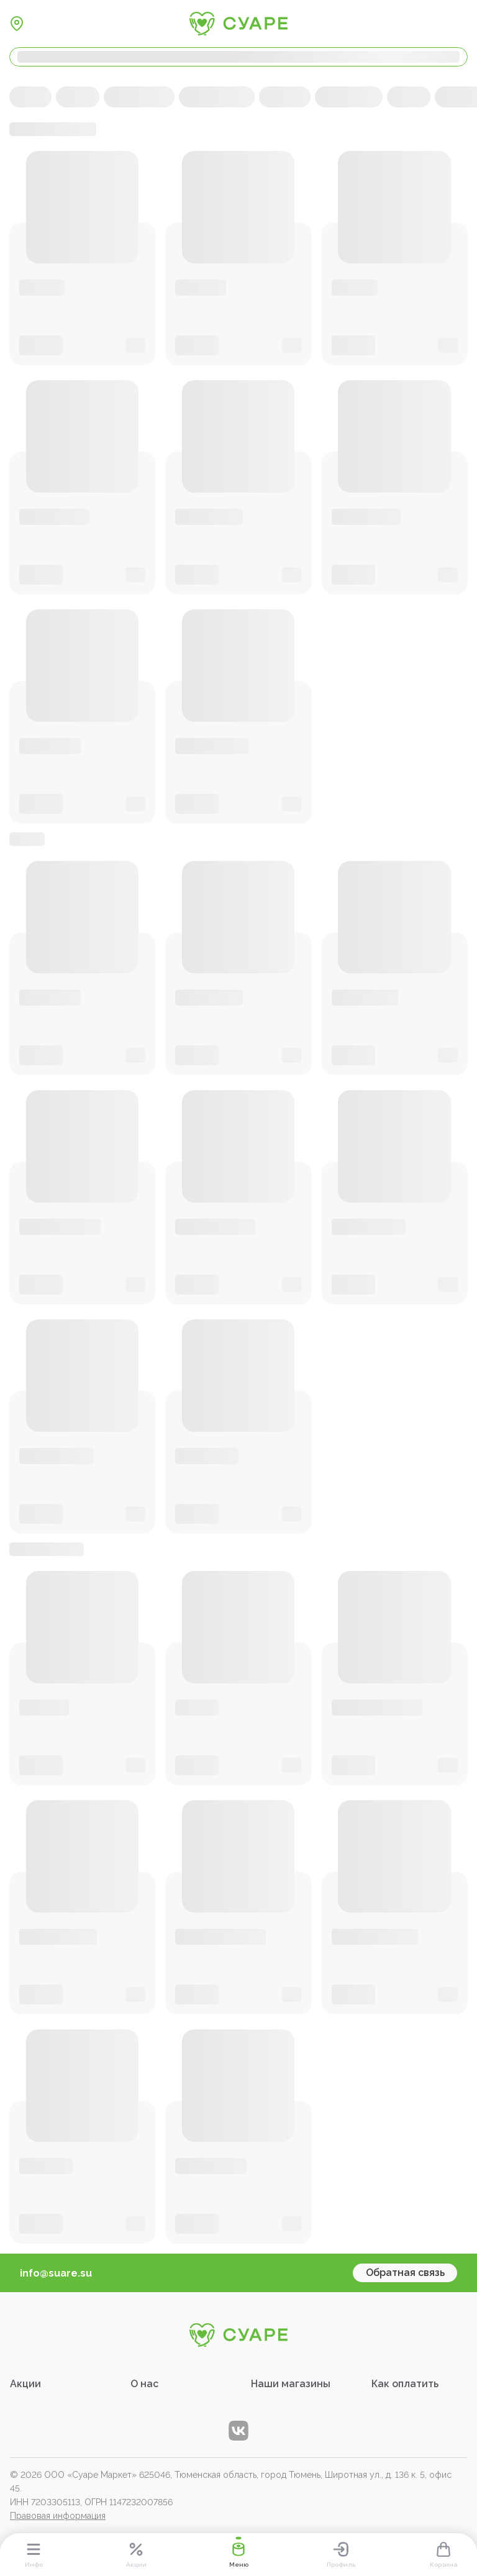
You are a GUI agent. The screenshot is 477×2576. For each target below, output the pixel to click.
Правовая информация (58, 2516)
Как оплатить (404, 2384)
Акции (25, 2384)
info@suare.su (56, 2273)
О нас (144, 2384)
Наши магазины (290, 2384)
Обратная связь (405, 2272)
